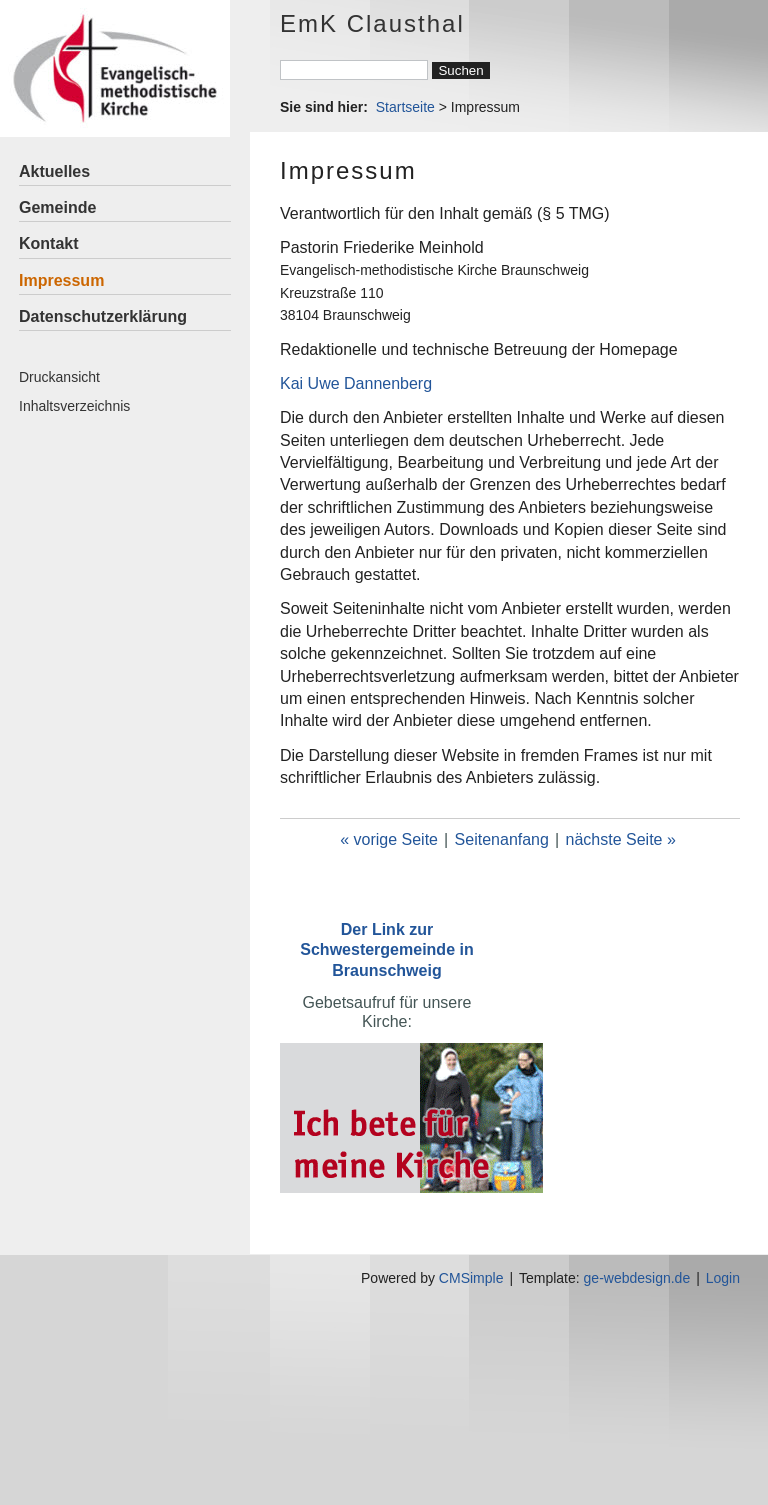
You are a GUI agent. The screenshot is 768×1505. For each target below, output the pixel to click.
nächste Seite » (621, 839)
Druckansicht (59, 377)
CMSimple (471, 1278)
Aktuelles (54, 171)
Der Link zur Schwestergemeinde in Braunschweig (386, 949)
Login (723, 1278)
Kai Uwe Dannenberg (356, 383)
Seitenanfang (502, 839)
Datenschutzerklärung (103, 316)
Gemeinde (57, 207)
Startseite (405, 107)
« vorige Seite (389, 839)
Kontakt (49, 243)
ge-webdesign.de (637, 1278)
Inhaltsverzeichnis (74, 406)
